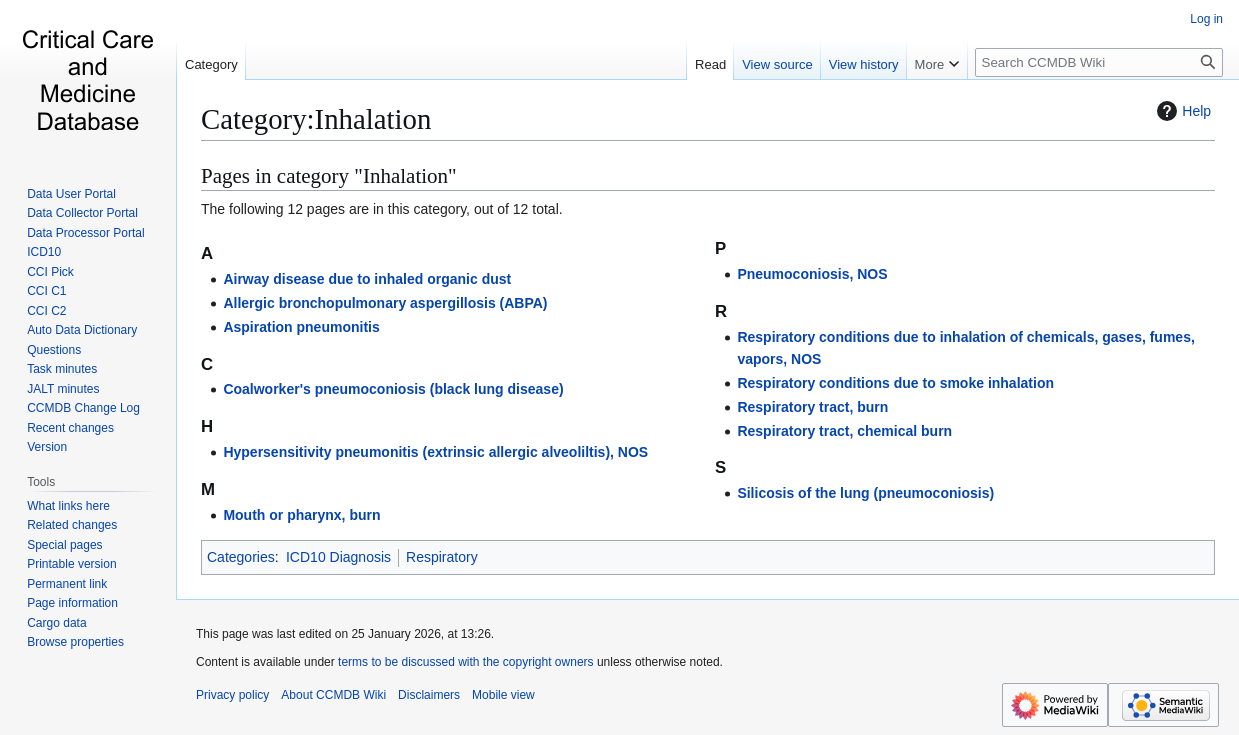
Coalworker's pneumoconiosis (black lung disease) (393, 389)
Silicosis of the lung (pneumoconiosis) (865, 493)
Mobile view (503, 695)
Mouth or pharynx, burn (301, 515)
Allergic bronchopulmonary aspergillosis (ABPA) (385, 303)
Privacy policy (232, 695)
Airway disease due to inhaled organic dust (367, 279)
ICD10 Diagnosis (338, 557)
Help (1181, 111)
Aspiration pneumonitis (301, 327)
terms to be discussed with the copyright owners (465, 662)
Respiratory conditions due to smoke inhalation (895, 383)
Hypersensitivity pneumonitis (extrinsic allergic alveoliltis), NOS (435, 452)
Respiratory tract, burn (812, 407)
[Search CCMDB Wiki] (1099, 62)
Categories (241, 557)
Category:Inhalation (316, 119)
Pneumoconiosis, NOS (812, 274)
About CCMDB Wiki (333, 695)
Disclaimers (429, 695)
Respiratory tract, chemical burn (844, 431)
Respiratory (442, 557)
